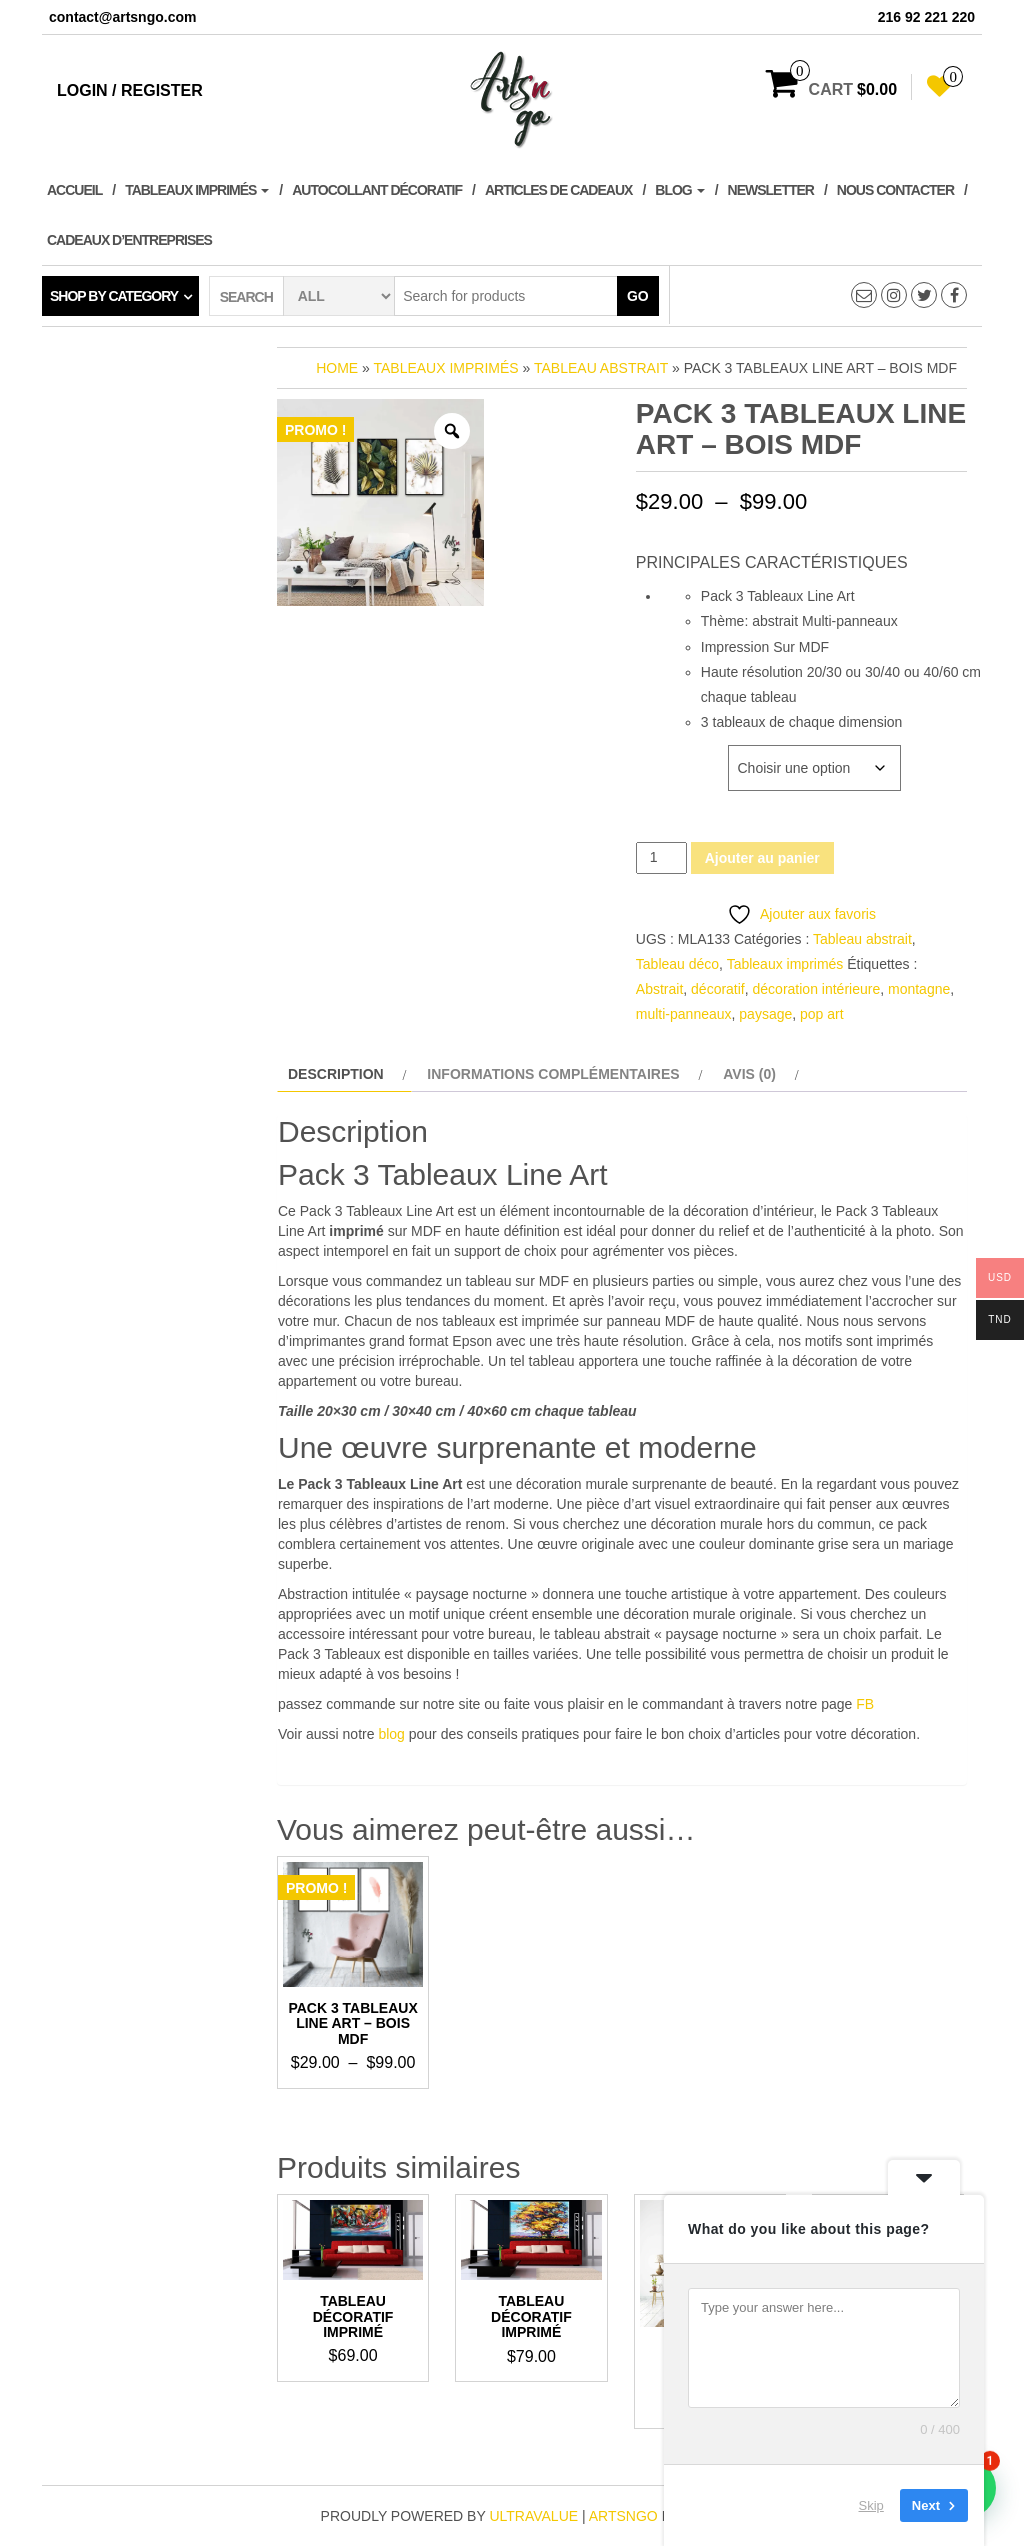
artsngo (623, 2516)
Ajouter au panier (762, 858)
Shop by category (114, 296)
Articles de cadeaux (558, 190)
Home (337, 368)
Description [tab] (336, 1074)
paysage (765, 1014)
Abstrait (659, 989)
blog (391, 1734)
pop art (822, 1014)
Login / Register (130, 90)
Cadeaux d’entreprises (129, 240)
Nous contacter (895, 190)
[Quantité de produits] (661, 857)
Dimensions (675, 755)
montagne (919, 989)
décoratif (718, 989)
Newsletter (771, 190)
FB (865, 1704)
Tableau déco (677, 964)
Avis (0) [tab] (749, 1074)
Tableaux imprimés (197, 190)
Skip (871, 2505)
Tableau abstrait (601, 368)
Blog (679, 190)
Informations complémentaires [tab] (553, 1074)
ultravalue (533, 2516)
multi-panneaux (684, 1014)
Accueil (74, 190)
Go (638, 296)
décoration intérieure (817, 989)
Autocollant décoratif (377, 190)
